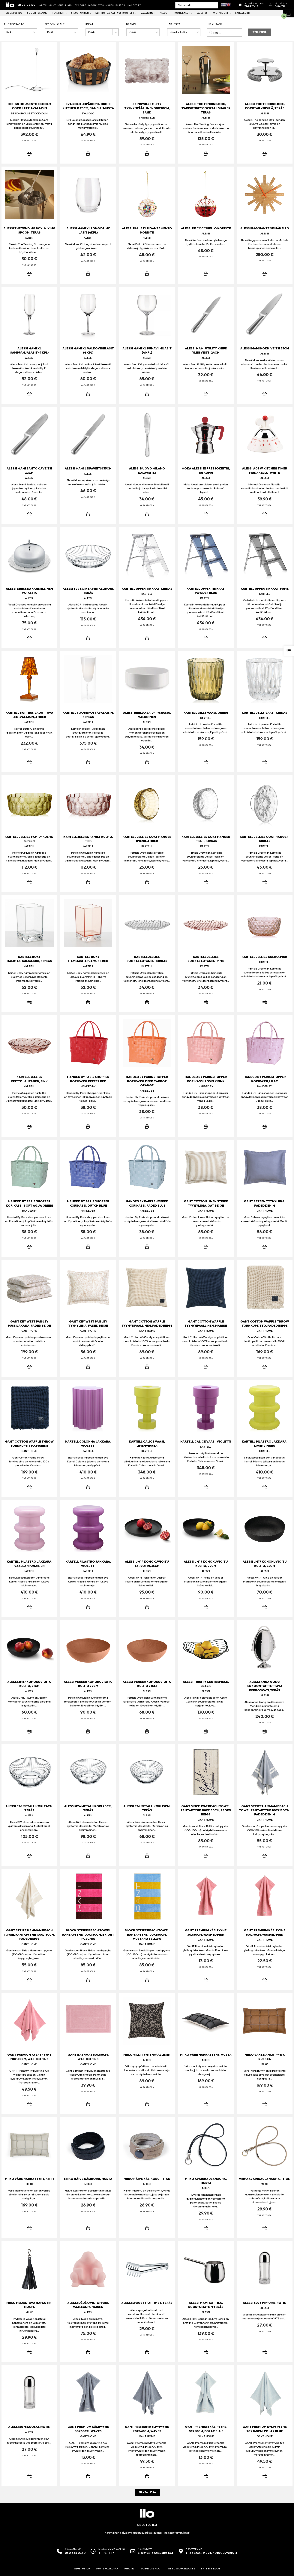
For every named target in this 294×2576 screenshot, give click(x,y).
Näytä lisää (147, 2492)
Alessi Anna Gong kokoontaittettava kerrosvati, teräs (264, 1686)
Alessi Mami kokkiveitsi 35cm (264, 348)
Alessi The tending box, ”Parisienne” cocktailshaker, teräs (206, 108)
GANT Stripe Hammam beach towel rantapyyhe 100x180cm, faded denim (264, 1810)
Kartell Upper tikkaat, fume (265, 588)
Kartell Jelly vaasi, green (206, 712)
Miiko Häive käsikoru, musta (88, 2179)
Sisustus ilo (26, 5)
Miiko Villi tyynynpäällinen (146, 2054)
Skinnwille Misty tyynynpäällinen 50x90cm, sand (147, 108)
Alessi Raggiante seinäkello (264, 228)
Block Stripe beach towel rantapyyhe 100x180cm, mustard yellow (147, 1934)
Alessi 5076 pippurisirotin (264, 2303)
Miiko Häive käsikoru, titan (147, 2179)
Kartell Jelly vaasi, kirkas (264, 712)
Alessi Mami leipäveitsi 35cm (88, 468)
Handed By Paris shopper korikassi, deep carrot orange (147, 1081)
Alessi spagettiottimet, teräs (146, 2303)
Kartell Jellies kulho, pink (264, 957)
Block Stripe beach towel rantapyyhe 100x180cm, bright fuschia (88, 1934)
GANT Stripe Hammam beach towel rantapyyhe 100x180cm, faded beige (29, 1934)
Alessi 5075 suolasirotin (29, 2427)
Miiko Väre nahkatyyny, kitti (29, 2179)
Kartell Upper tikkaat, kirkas (147, 588)
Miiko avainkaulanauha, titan (264, 2179)
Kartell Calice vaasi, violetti (205, 1441)
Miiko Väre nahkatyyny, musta (206, 2054)
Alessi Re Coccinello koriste (206, 228)
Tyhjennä (259, 32)
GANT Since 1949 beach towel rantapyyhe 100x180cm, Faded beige (206, 1810)
